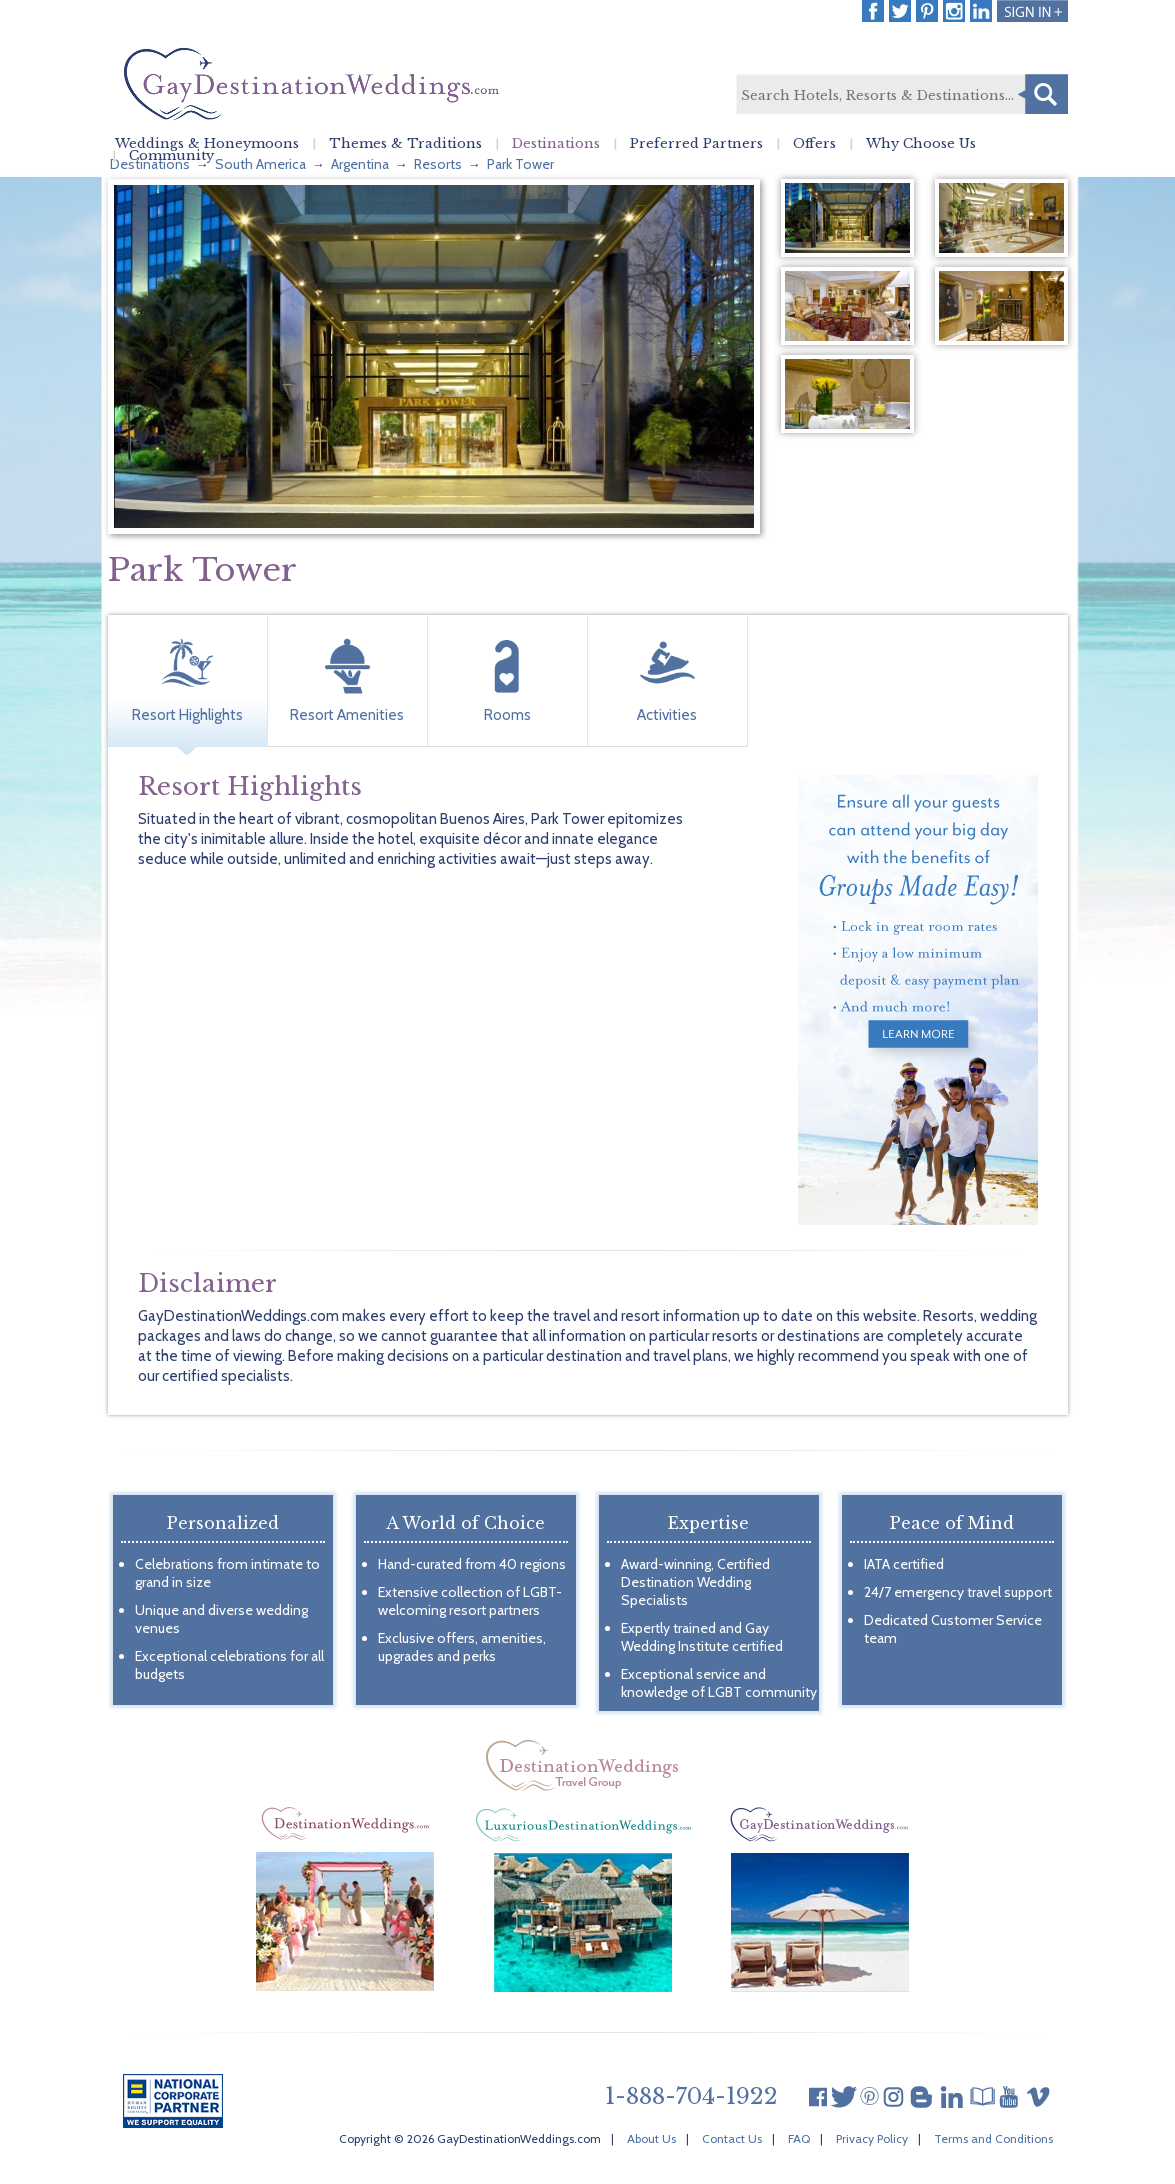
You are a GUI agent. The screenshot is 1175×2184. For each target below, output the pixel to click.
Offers (814, 144)
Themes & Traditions (405, 144)
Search (1043, 94)
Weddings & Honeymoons (207, 144)
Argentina (360, 164)
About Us (651, 2138)
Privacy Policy (872, 2138)
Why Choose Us (921, 144)
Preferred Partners (696, 144)
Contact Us (732, 2138)
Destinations (556, 144)
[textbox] (901, 95)
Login (1032, 11)
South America (260, 164)
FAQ (799, 2138)
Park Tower (520, 164)
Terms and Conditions (993, 2138)
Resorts (438, 164)
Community (171, 156)
